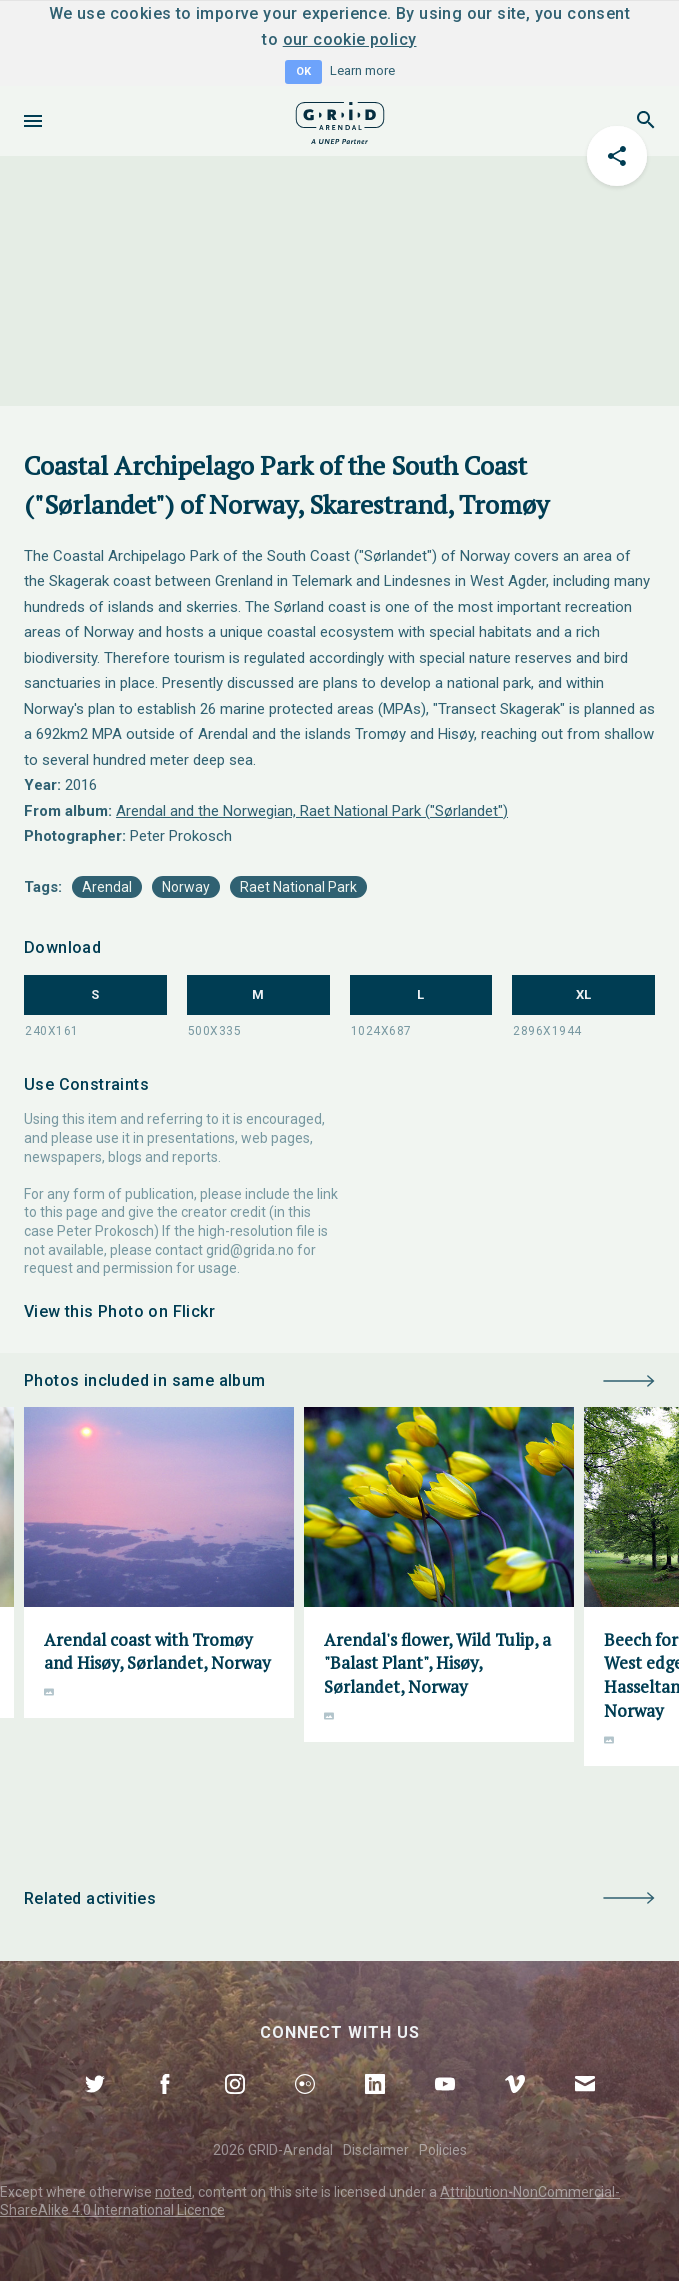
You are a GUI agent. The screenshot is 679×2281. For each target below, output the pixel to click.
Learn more (362, 70)
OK (303, 71)
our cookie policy (350, 39)
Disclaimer (376, 2150)
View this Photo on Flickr (119, 1311)
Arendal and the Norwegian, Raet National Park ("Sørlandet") (312, 811)
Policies (443, 2150)
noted (173, 2192)
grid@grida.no (250, 1250)
